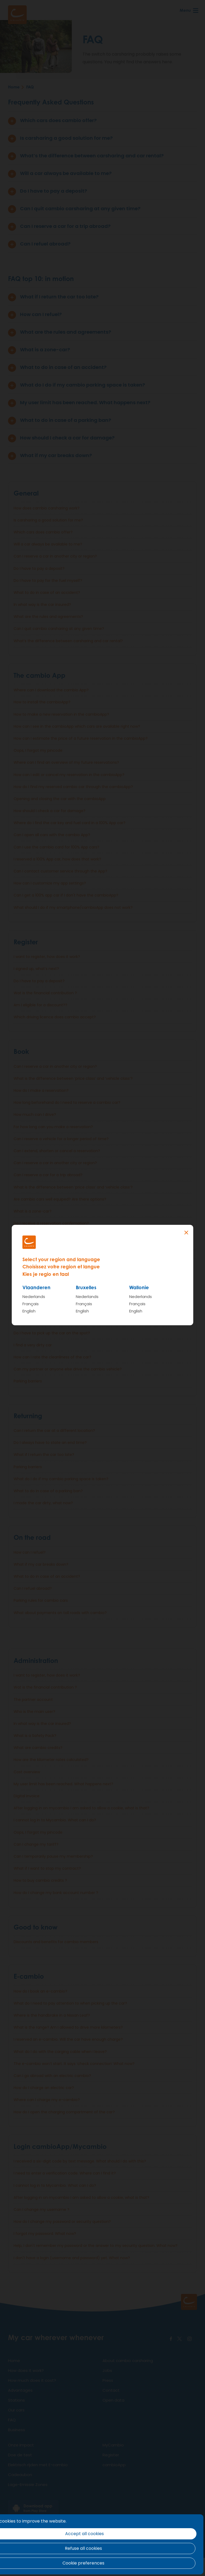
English (29, 1311)
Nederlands (33, 1296)
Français (30, 1304)
